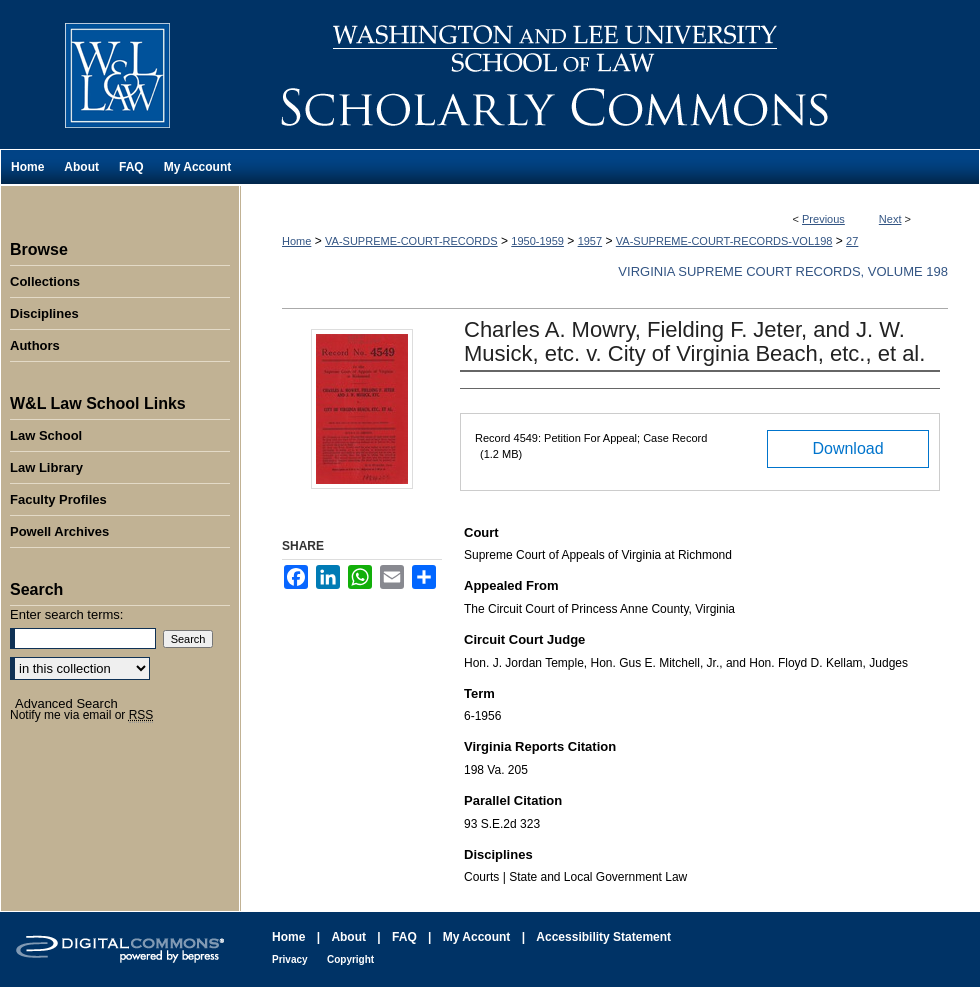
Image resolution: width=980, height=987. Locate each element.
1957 (590, 241)
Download (847, 448)
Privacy (290, 959)
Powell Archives (59, 531)
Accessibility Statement (603, 937)
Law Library (46, 467)
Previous (823, 219)
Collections (45, 281)
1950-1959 (537, 241)
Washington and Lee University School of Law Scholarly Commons (610, 74)
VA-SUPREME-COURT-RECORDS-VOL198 (724, 241)
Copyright (350, 959)
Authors (35, 345)
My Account (477, 937)
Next (890, 219)
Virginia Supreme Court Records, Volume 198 (783, 271)
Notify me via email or (81, 715)
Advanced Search (66, 703)
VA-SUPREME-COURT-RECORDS (411, 241)
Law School (46, 435)
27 (852, 241)
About (348, 937)
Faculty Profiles (58, 499)
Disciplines (44, 313)
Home (296, 241)
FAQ (404, 937)
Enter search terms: (66, 614)
